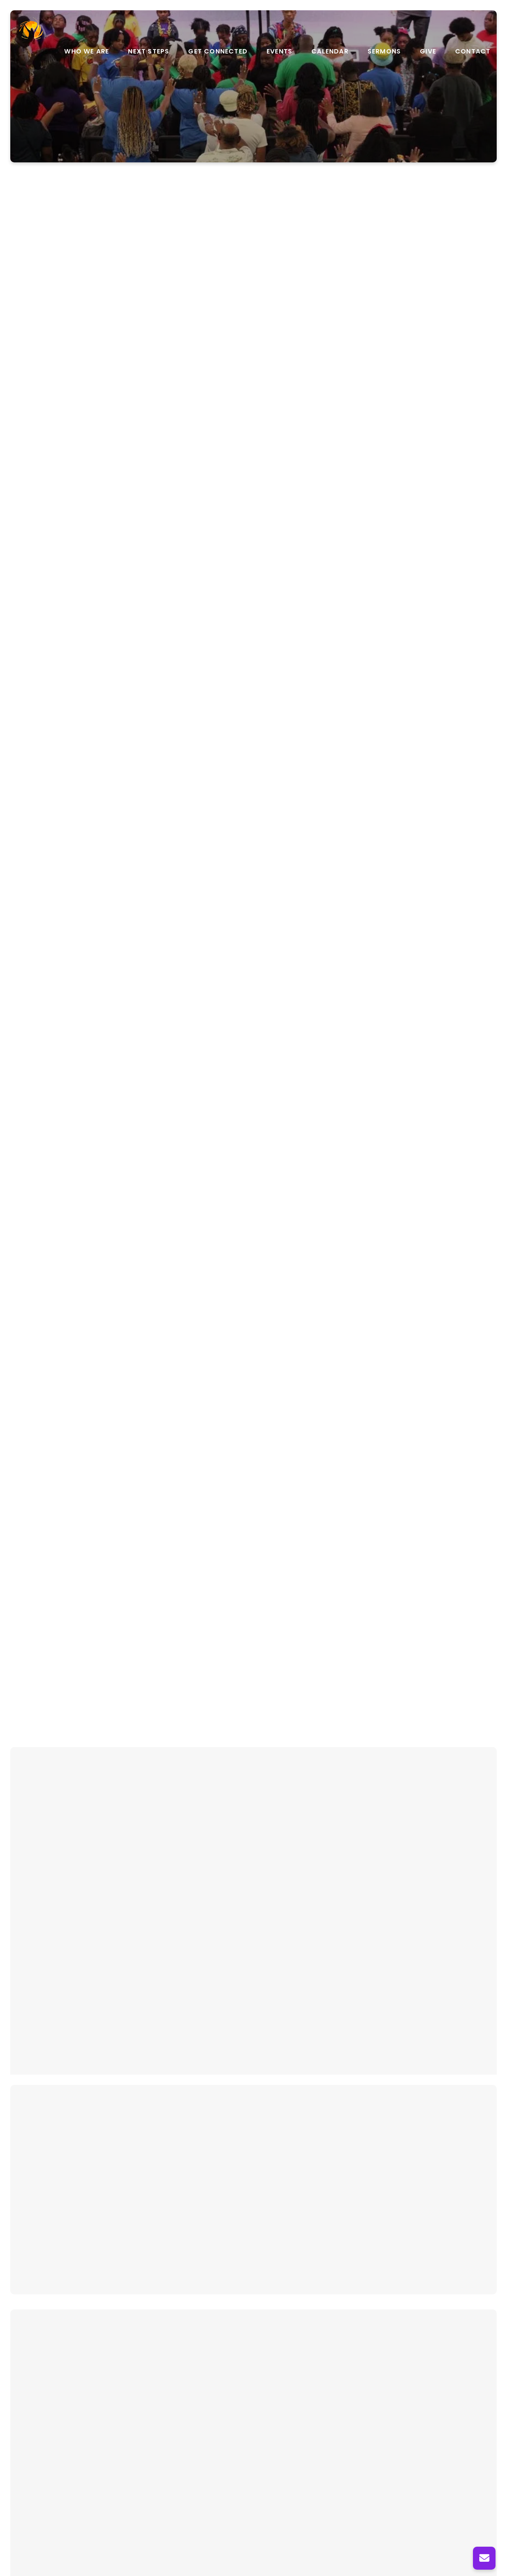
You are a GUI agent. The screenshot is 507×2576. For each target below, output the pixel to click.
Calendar (330, 51)
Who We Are (86, 51)
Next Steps (148, 51)
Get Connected (218, 51)
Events (279, 51)
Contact (472, 51)
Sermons (384, 51)
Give (428, 51)
